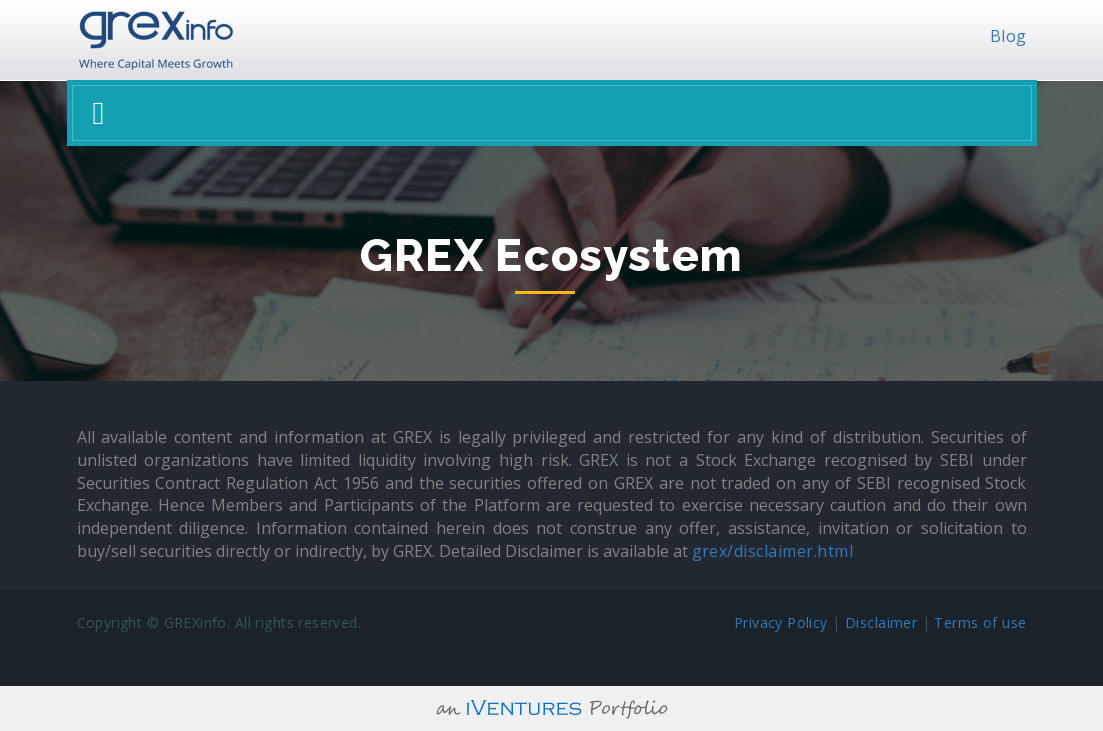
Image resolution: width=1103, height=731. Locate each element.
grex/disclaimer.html (773, 551)
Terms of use (980, 622)
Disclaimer (881, 622)
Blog (1008, 36)
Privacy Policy (781, 622)
